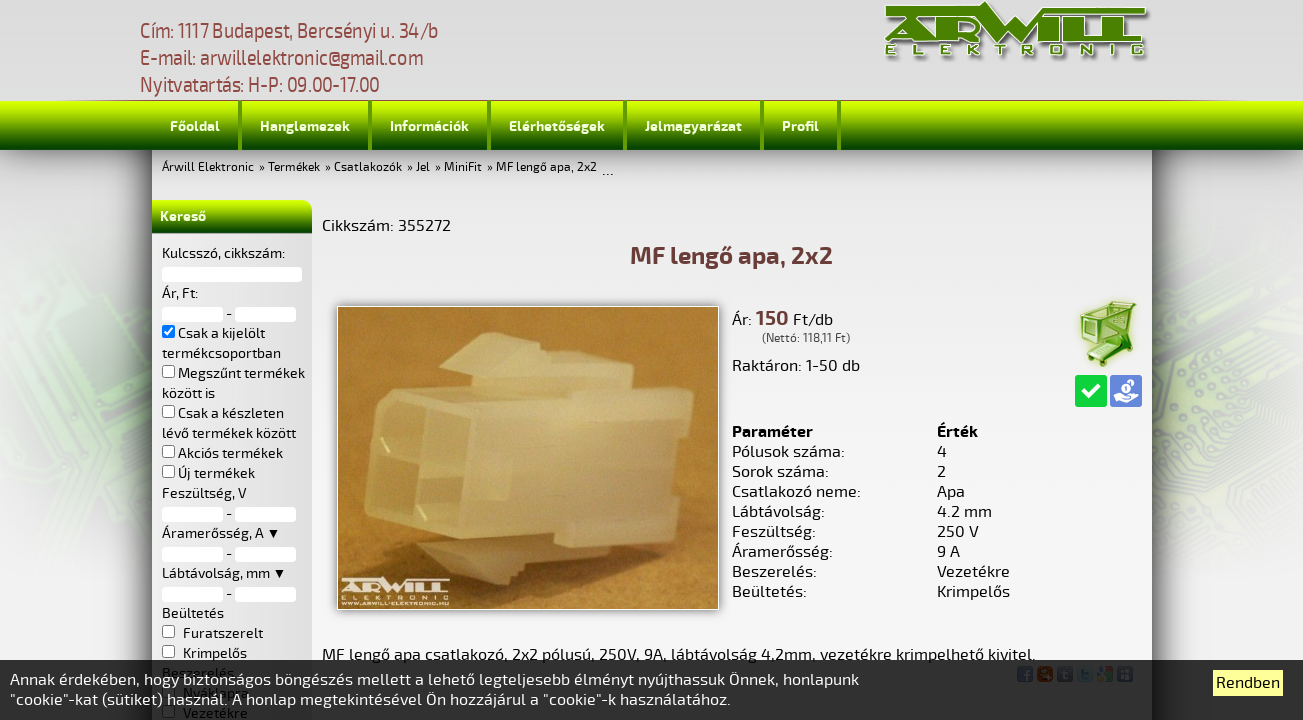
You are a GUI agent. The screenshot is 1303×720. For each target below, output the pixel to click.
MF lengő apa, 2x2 (546, 167)
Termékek (294, 167)
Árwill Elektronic (208, 167)
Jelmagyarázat (693, 126)
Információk (429, 126)
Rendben (1248, 683)
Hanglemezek (305, 126)
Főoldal (195, 126)
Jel (423, 167)
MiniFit (463, 167)
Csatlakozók (368, 167)
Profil (800, 126)
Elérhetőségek (557, 126)
